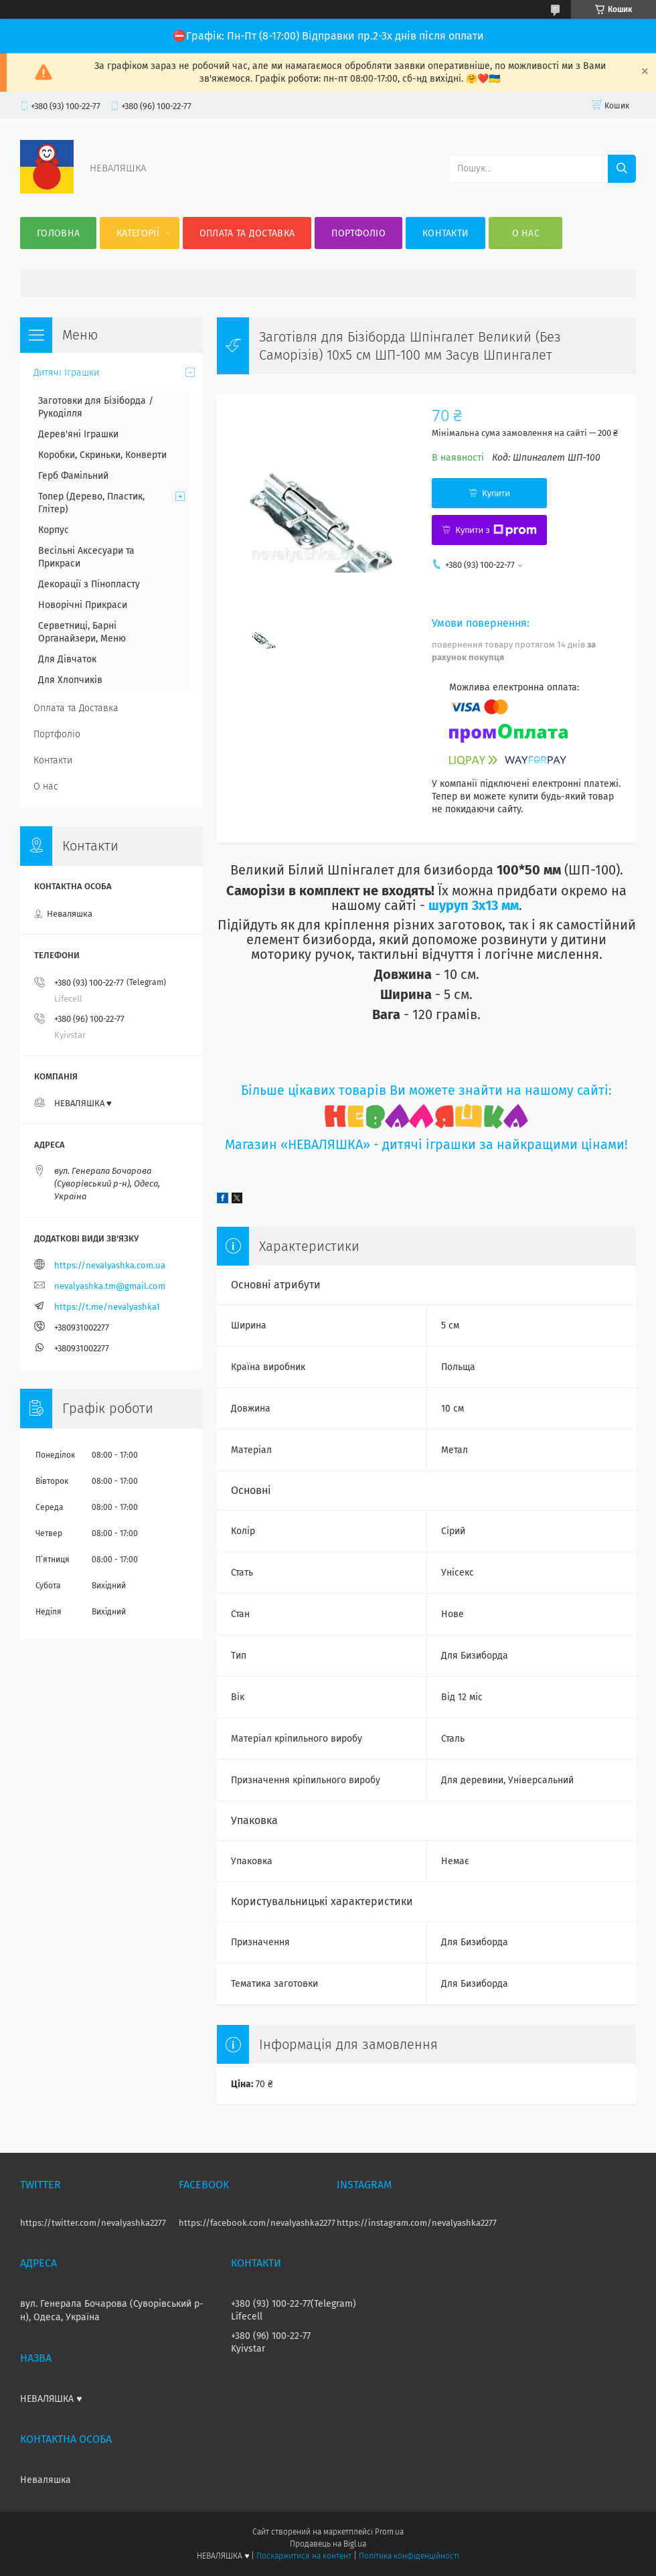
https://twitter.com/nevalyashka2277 (93, 2223)
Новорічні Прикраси (82, 605)
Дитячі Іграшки (66, 372)
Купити (496, 493)
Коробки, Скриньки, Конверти (102, 455)
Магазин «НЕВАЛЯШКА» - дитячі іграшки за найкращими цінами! (426, 1144)
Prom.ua (389, 2531)
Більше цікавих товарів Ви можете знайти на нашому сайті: (426, 1090)
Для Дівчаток (67, 659)
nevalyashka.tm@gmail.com (109, 1286)
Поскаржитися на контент (303, 2556)
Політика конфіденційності (409, 2556)
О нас (526, 233)
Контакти (445, 233)
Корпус (53, 530)
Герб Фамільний (73, 475)
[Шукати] (622, 169)
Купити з (495, 530)
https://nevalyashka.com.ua (109, 1265)
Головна (58, 233)
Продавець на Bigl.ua (328, 2544)
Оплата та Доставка (247, 233)
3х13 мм (494, 905)
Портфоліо (358, 233)
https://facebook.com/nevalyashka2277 (257, 2223)
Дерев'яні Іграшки (78, 434)
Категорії (137, 233)
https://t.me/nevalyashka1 (107, 1307)
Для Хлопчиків (70, 680)
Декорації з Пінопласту (89, 584)
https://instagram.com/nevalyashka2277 (417, 2223)
